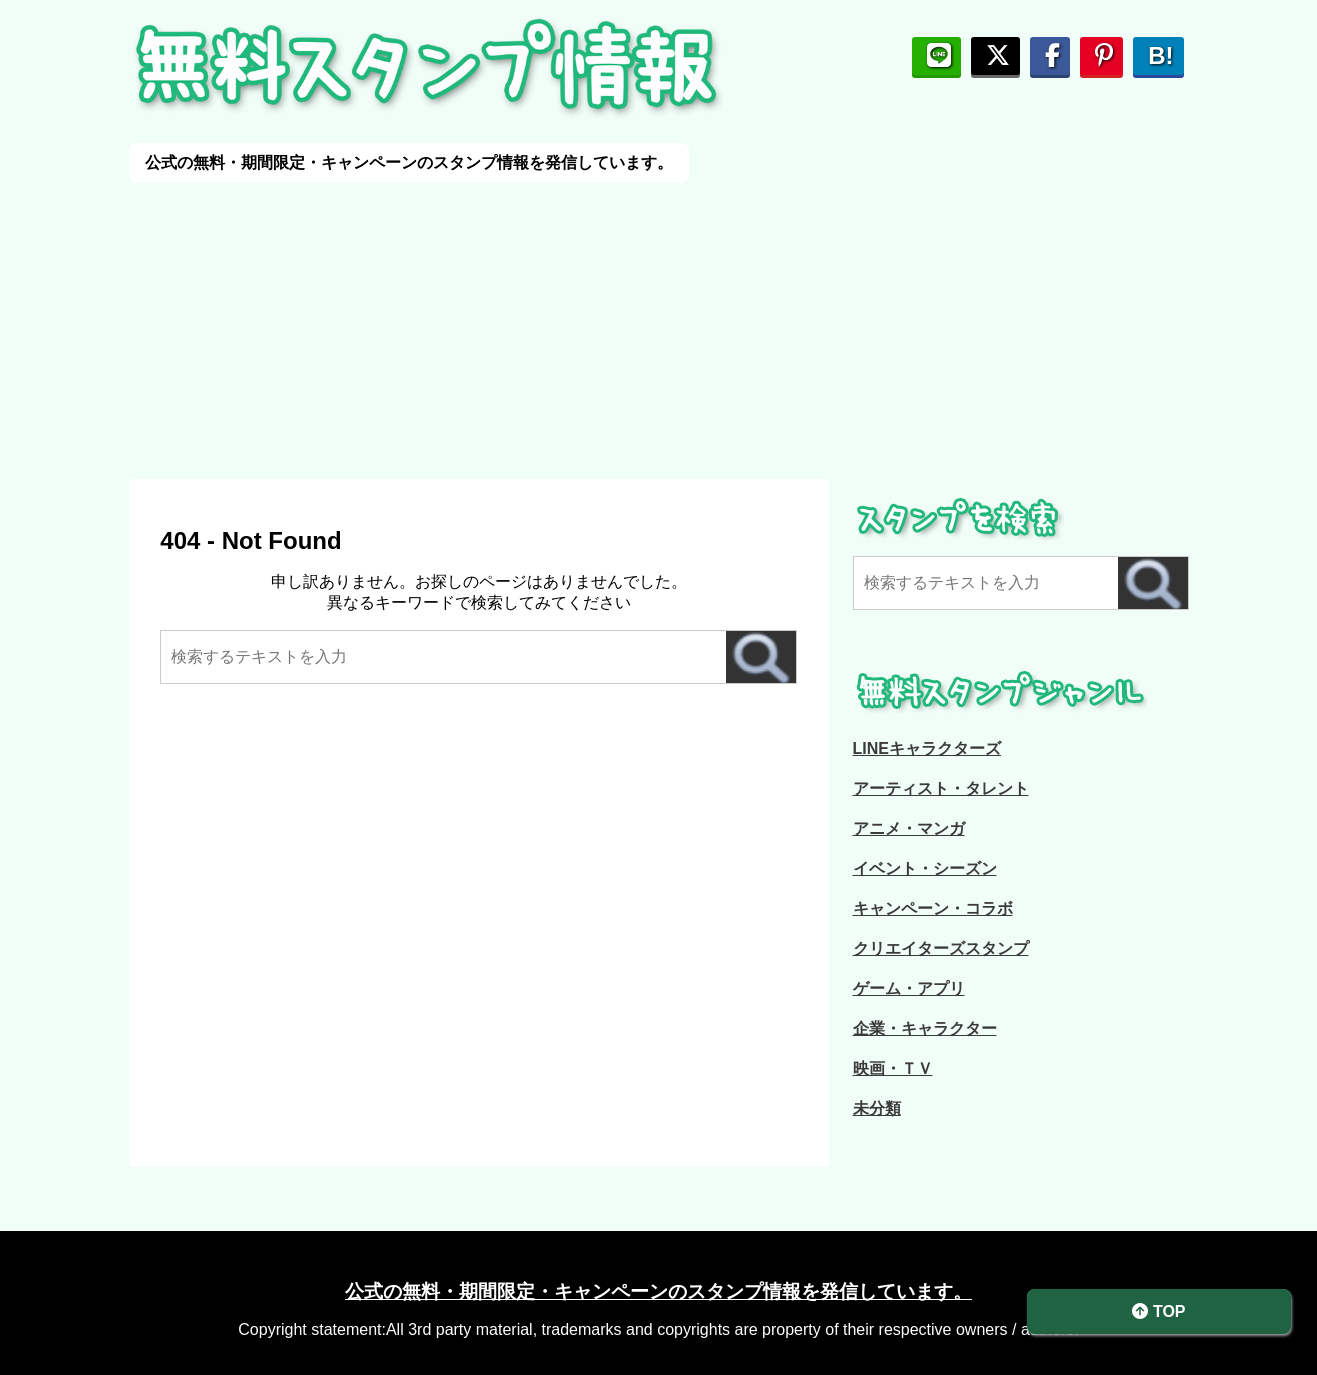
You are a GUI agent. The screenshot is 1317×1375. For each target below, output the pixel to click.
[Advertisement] (600, 323)
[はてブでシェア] (1158, 56)
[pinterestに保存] (1101, 56)
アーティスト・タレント (941, 788)
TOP (1158, 1311)
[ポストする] (995, 56)
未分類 (877, 1108)
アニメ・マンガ (909, 828)
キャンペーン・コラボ (933, 908)
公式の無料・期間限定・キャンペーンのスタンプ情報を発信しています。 (658, 1291)
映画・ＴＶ (893, 1068)
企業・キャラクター (925, 1028)
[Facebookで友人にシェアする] (1050, 56)
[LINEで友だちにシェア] (936, 56)
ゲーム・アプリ (909, 988)
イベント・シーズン (925, 868)
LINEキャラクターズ (927, 748)
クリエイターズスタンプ (941, 948)
